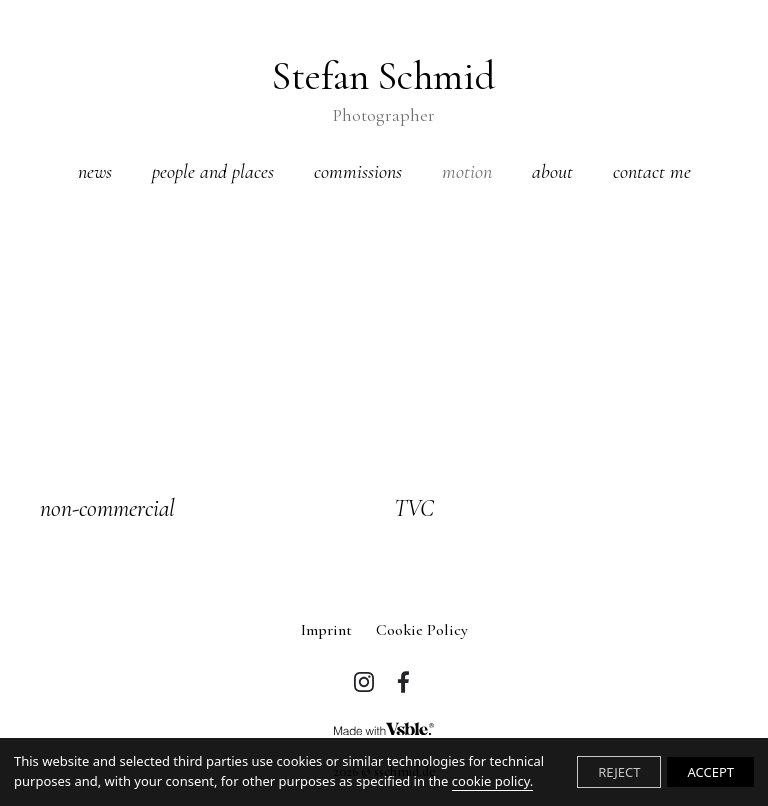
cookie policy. (492, 781)
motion (467, 172)
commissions (358, 172)
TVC (414, 508)
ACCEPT (710, 772)
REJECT (619, 772)
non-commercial (107, 508)
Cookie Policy (422, 630)
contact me (652, 172)
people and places (213, 172)
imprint (326, 630)
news (95, 172)
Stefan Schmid (384, 90)
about (552, 172)
